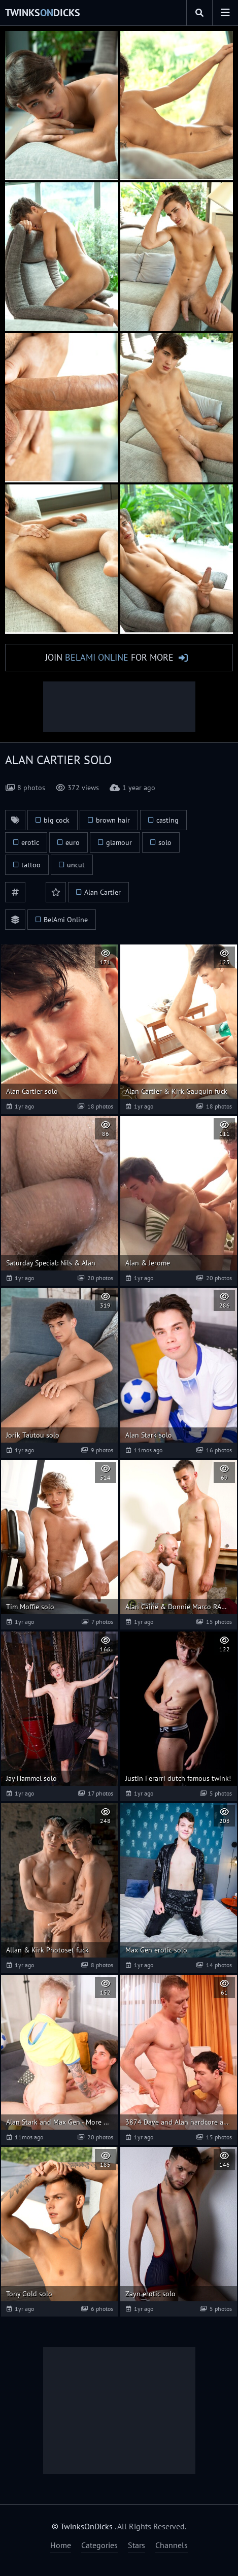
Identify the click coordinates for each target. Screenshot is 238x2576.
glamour (119, 842)
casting (167, 820)
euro (72, 842)
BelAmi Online (66, 919)
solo (165, 842)
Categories (99, 2545)
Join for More (109, 657)
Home (60, 2545)
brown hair (113, 820)
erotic (30, 842)
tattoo (31, 864)
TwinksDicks (42, 12)
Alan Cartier (102, 892)
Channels (171, 2545)
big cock (57, 820)
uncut (76, 864)
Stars (136, 2545)
